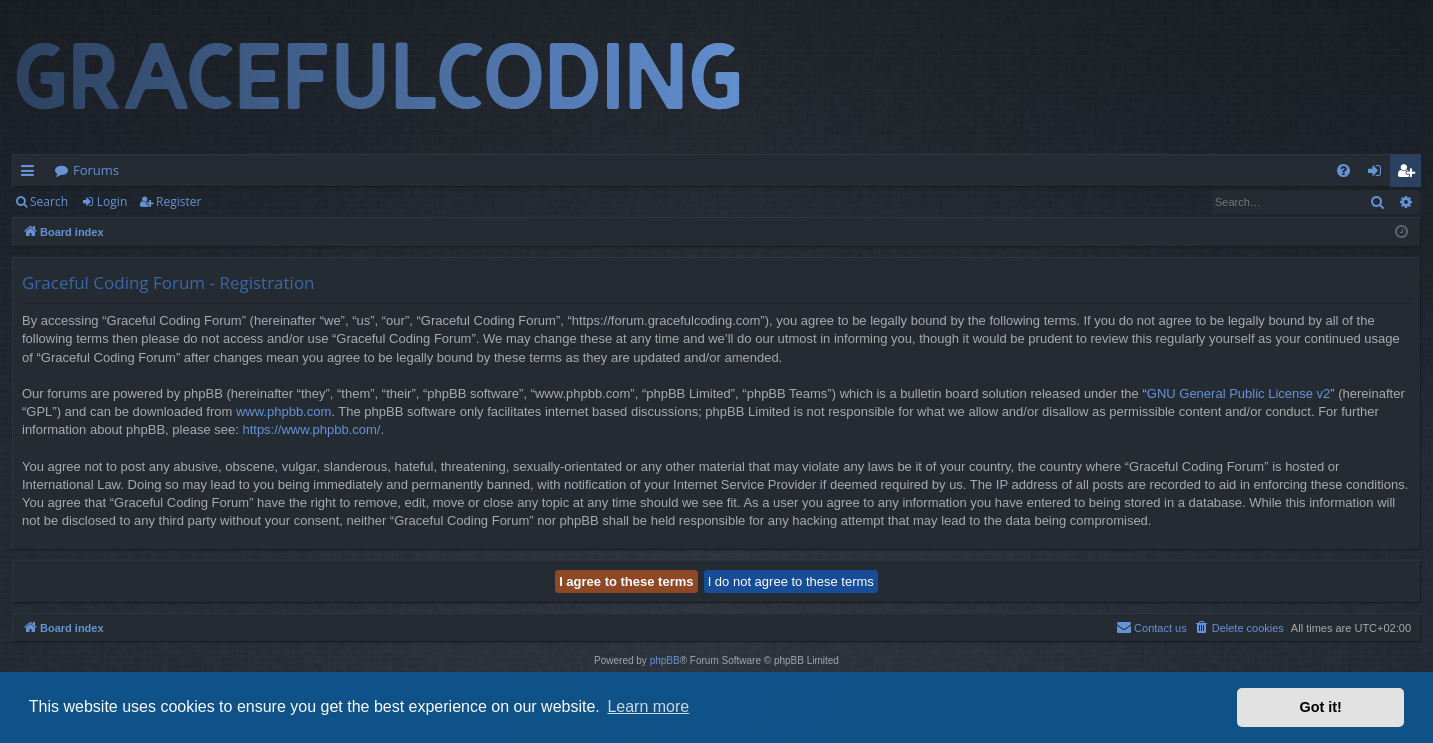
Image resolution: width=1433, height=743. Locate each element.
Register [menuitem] (1410, 174)
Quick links (31, 174)
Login (112, 201)
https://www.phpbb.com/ (311, 429)
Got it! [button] (1321, 707)
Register (178, 201)
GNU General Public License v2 (1239, 393)
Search (49, 201)
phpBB (665, 660)
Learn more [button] (648, 706)
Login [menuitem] (1378, 174)
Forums (96, 170)
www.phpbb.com (283, 411)
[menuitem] (1343, 170)
